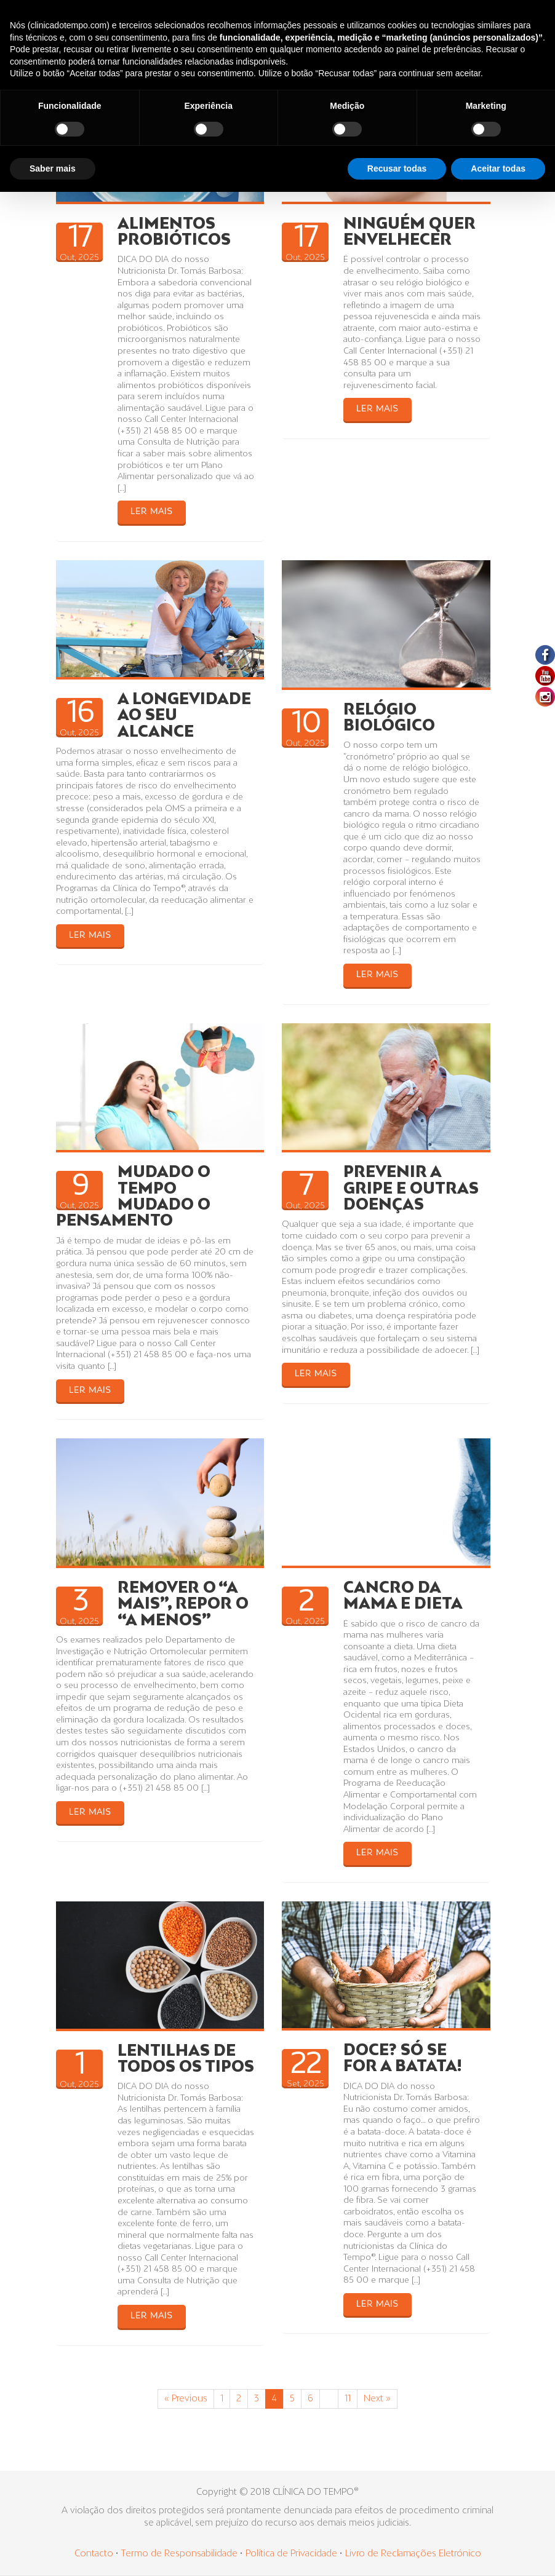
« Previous (185, 2399)
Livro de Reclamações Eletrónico (413, 2554)
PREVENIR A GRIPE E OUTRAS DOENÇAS (411, 1189)
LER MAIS (151, 512)
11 (348, 2399)
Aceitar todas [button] (498, 168)
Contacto (93, 2554)
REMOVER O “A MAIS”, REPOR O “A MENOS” (183, 1604)
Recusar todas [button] (396, 168)
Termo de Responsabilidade (180, 2554)
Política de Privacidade (291, 2554)
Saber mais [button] (53, 168)
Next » (377, 2399)
